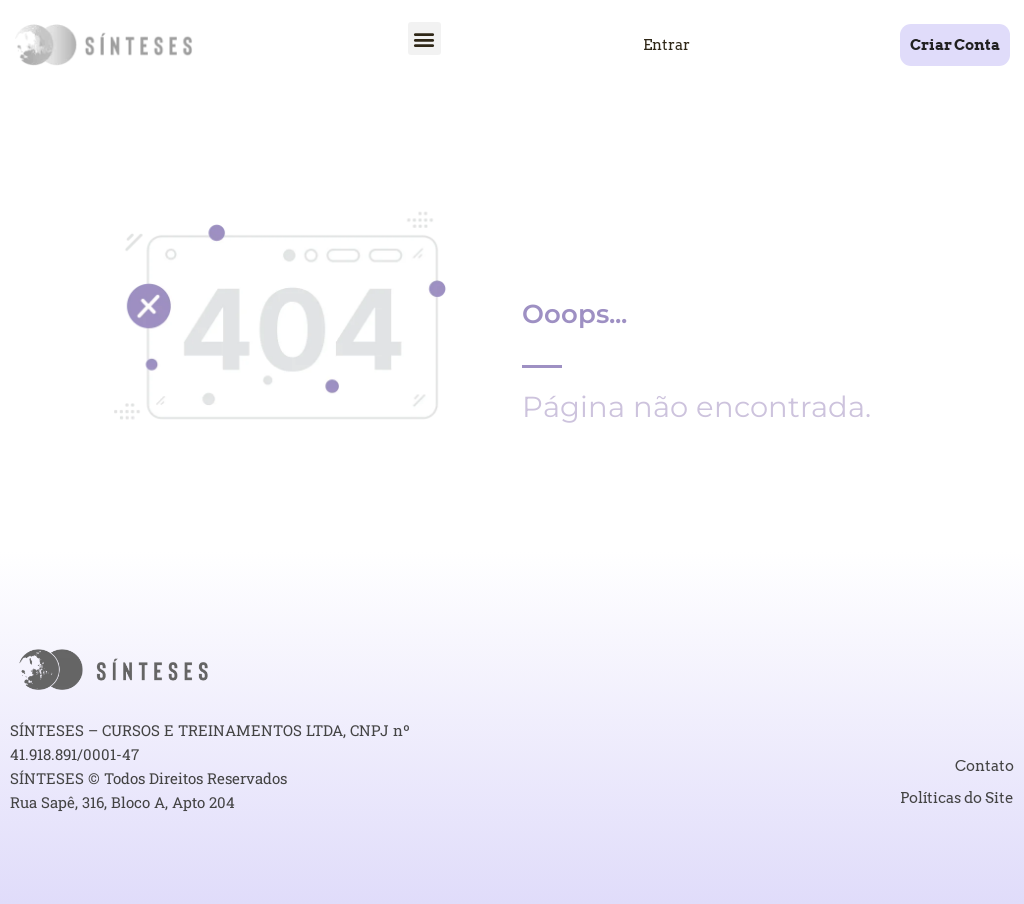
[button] (424, 38)
